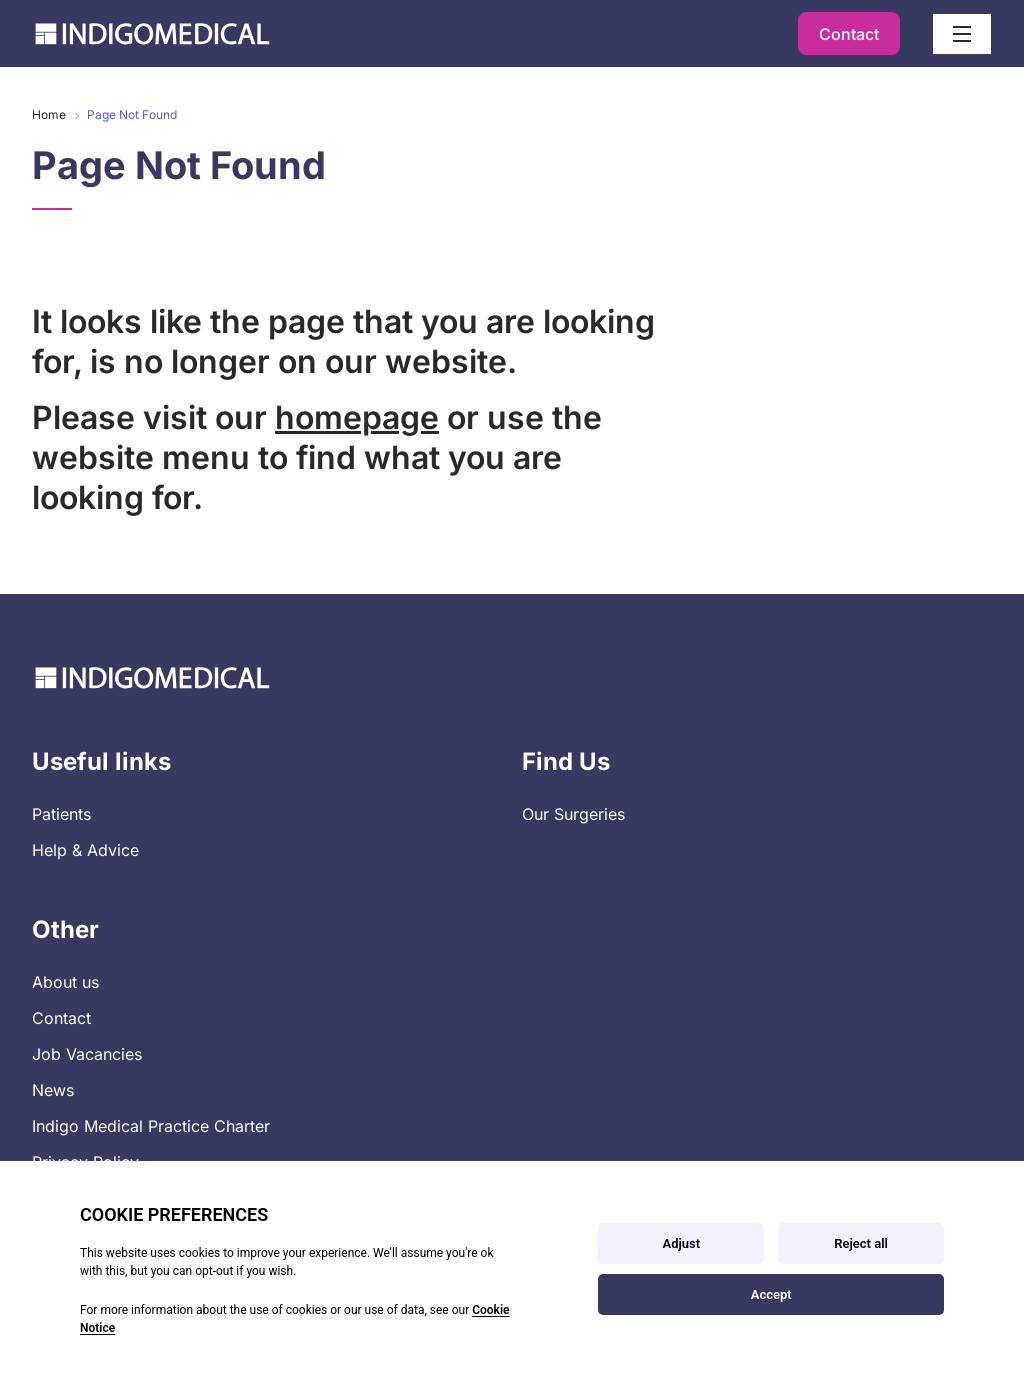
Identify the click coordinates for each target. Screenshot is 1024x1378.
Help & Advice (85, 850)
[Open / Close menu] (962, 34)
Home (49, 114)
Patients (61, 814)
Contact (849, 34)
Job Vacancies (87, 1054)
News (53, 1090)
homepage (357, 417)
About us (65, 982)
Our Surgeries (573, 814)
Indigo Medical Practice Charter (151, 1126)
